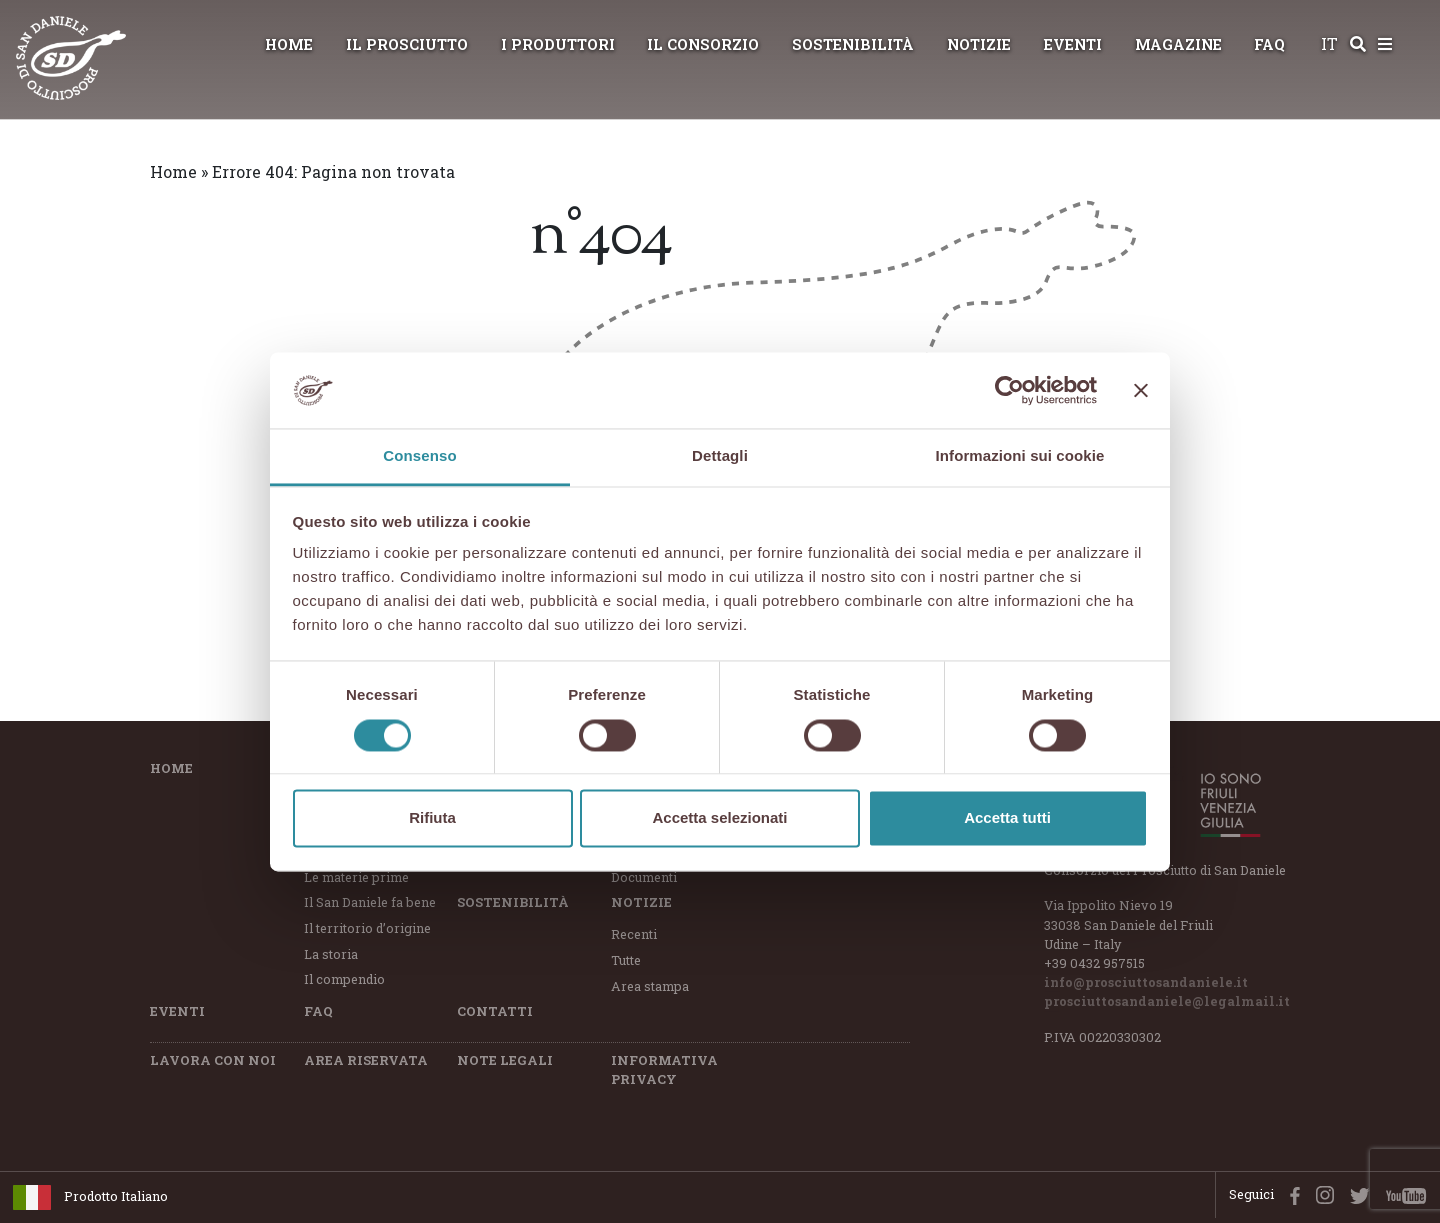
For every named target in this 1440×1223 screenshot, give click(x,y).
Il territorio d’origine (367, 928)
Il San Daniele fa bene (370, 902)
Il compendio (344, 979)
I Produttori (558, 44)
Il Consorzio (703, 44)
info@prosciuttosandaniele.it (1146, 982)
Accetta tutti (1007, 818)
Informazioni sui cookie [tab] (1020, 456)
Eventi (1073, 44)
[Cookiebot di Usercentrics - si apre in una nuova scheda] (1009, 390)
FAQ (1269, 44)
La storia (331, 954)
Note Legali (505, 1060)
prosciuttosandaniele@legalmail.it (1167, 1001)
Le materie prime (356, 877)
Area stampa (650, 986)
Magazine (1178, 44)
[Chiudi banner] (1141, 390)
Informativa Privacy (664, 1069)
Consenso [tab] (419, 456)
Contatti (495, 1011)
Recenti (634, 934)
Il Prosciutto (407, 44)
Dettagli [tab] (720, 456)
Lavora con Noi (213, 1060)
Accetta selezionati (719, 818)
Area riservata (366, 1060)
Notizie (979, 44)
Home (289, 44)
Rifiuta (432, 818)
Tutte (626, 960)
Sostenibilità (853, 44)
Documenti (644, 877)
